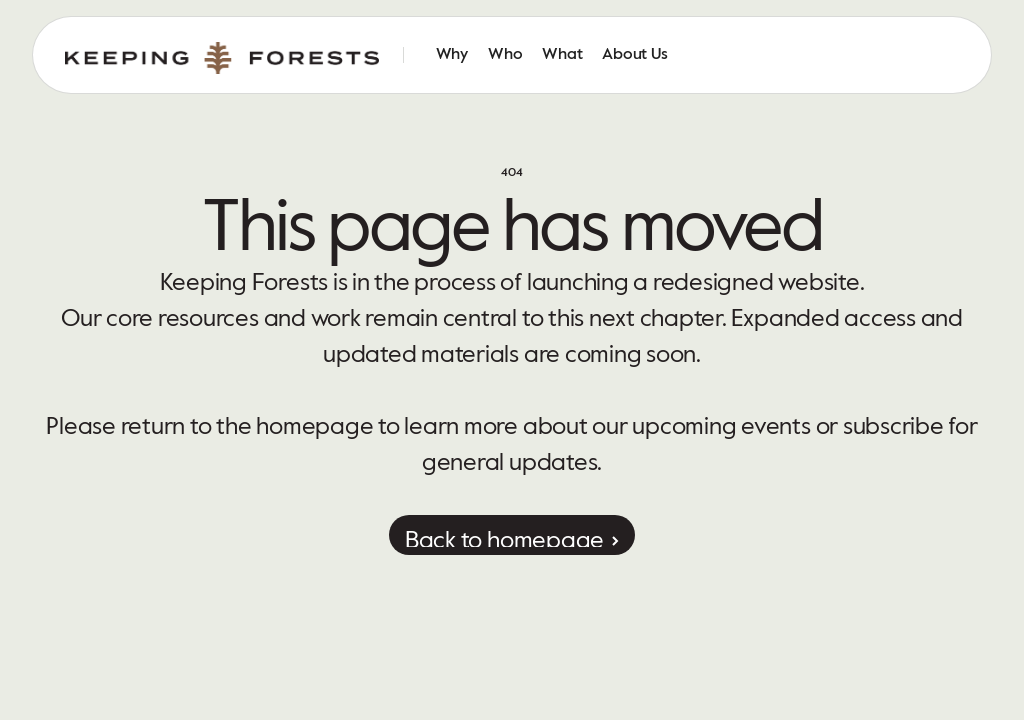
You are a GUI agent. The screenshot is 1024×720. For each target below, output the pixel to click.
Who (505, 55)
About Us (634, 55)
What (562, 55)
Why (452, 55)
